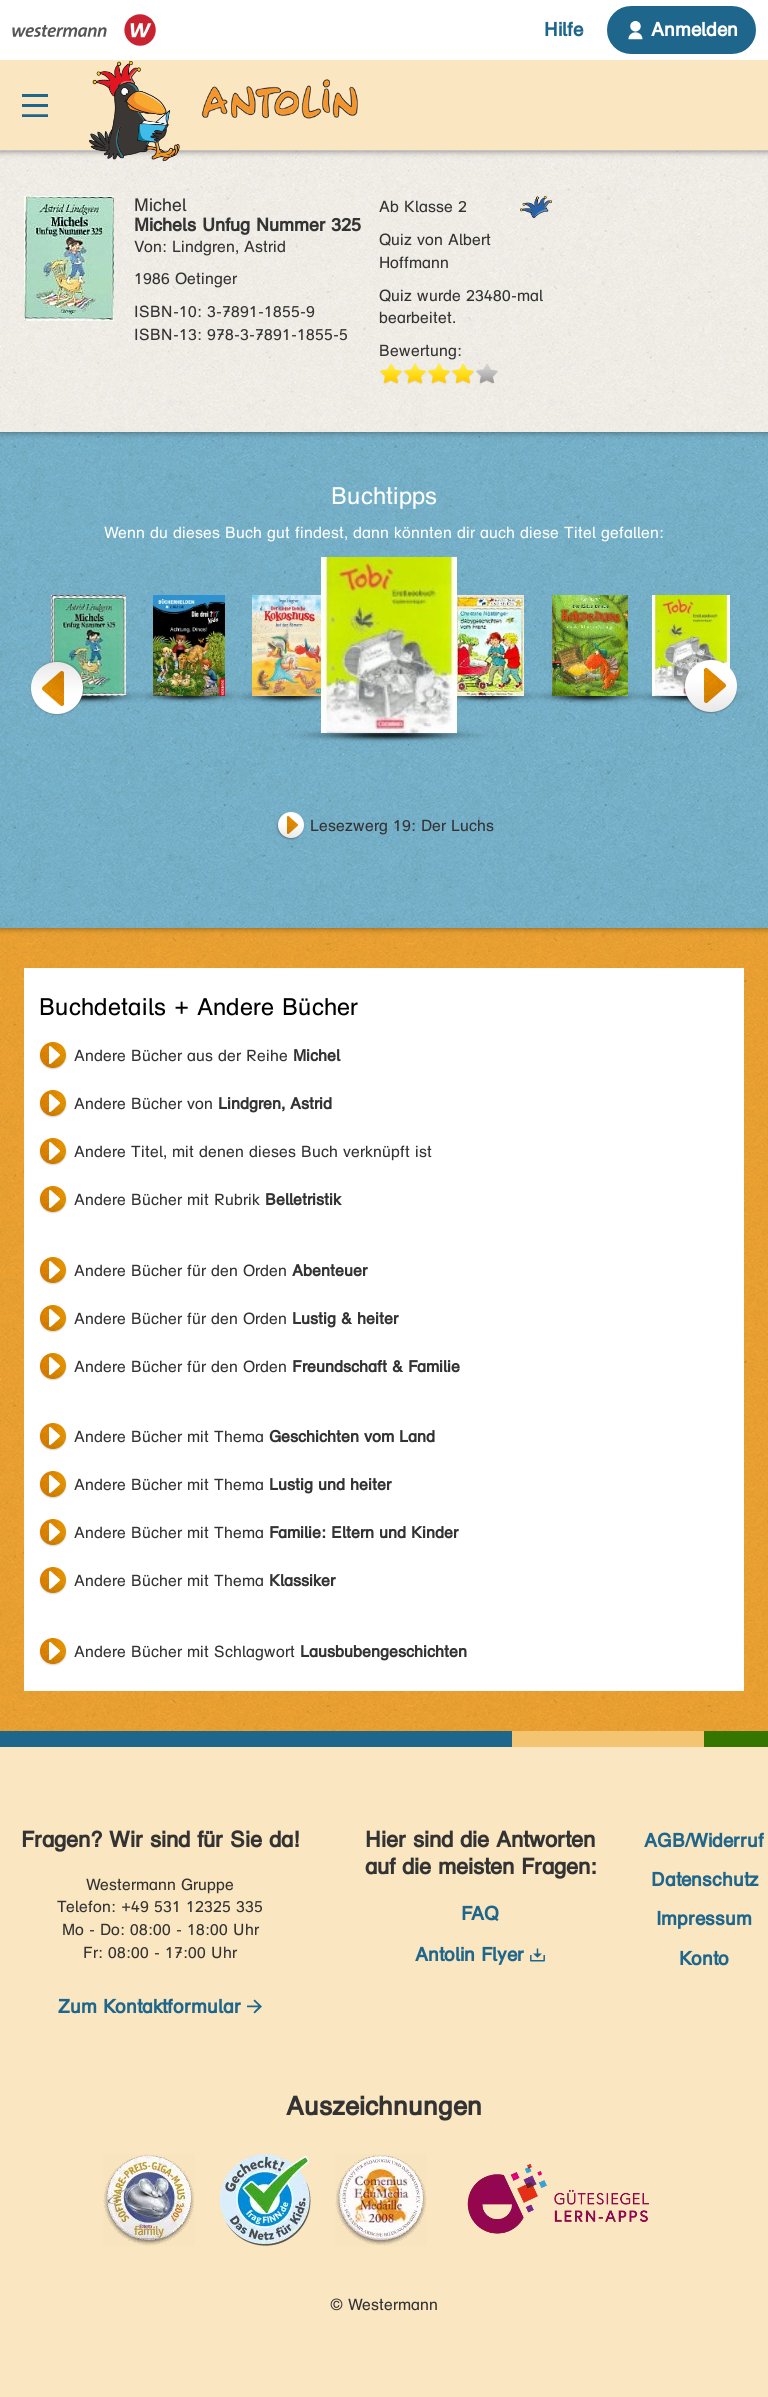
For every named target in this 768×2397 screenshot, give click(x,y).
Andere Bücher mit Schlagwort (270, 1651)
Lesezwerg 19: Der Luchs (402, 825)
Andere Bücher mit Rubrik (207, 1199)
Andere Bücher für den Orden (220, 1270)
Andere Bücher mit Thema (254, 1436)
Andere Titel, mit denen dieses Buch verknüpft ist (253, 1151)
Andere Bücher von (203, 1103)
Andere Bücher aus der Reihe (207, 1055)
